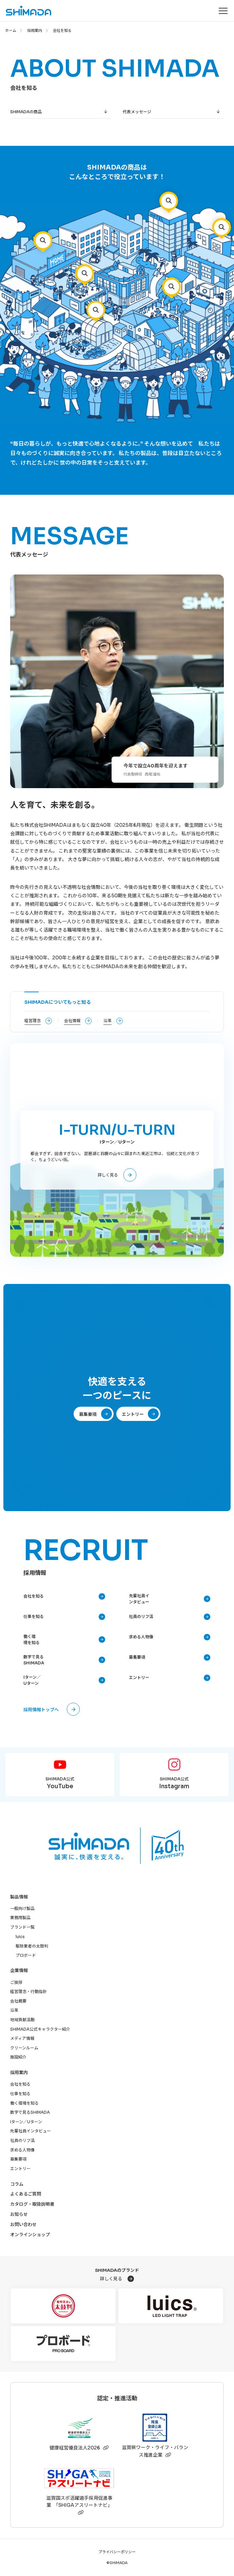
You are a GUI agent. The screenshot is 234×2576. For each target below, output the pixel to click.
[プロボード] (63, 2343)
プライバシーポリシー (117, 2552)
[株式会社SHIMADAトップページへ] (26, 10)
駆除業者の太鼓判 (32, 1946)
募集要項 (88, 1414)
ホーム (10, 30)
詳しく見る (108, 1174)
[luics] (170, 2305)
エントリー (133, 1414)
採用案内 (34, 30)
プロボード (26, 1955)
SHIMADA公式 (59, 1783)
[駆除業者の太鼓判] (63, 2305)
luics (20, 1936)
